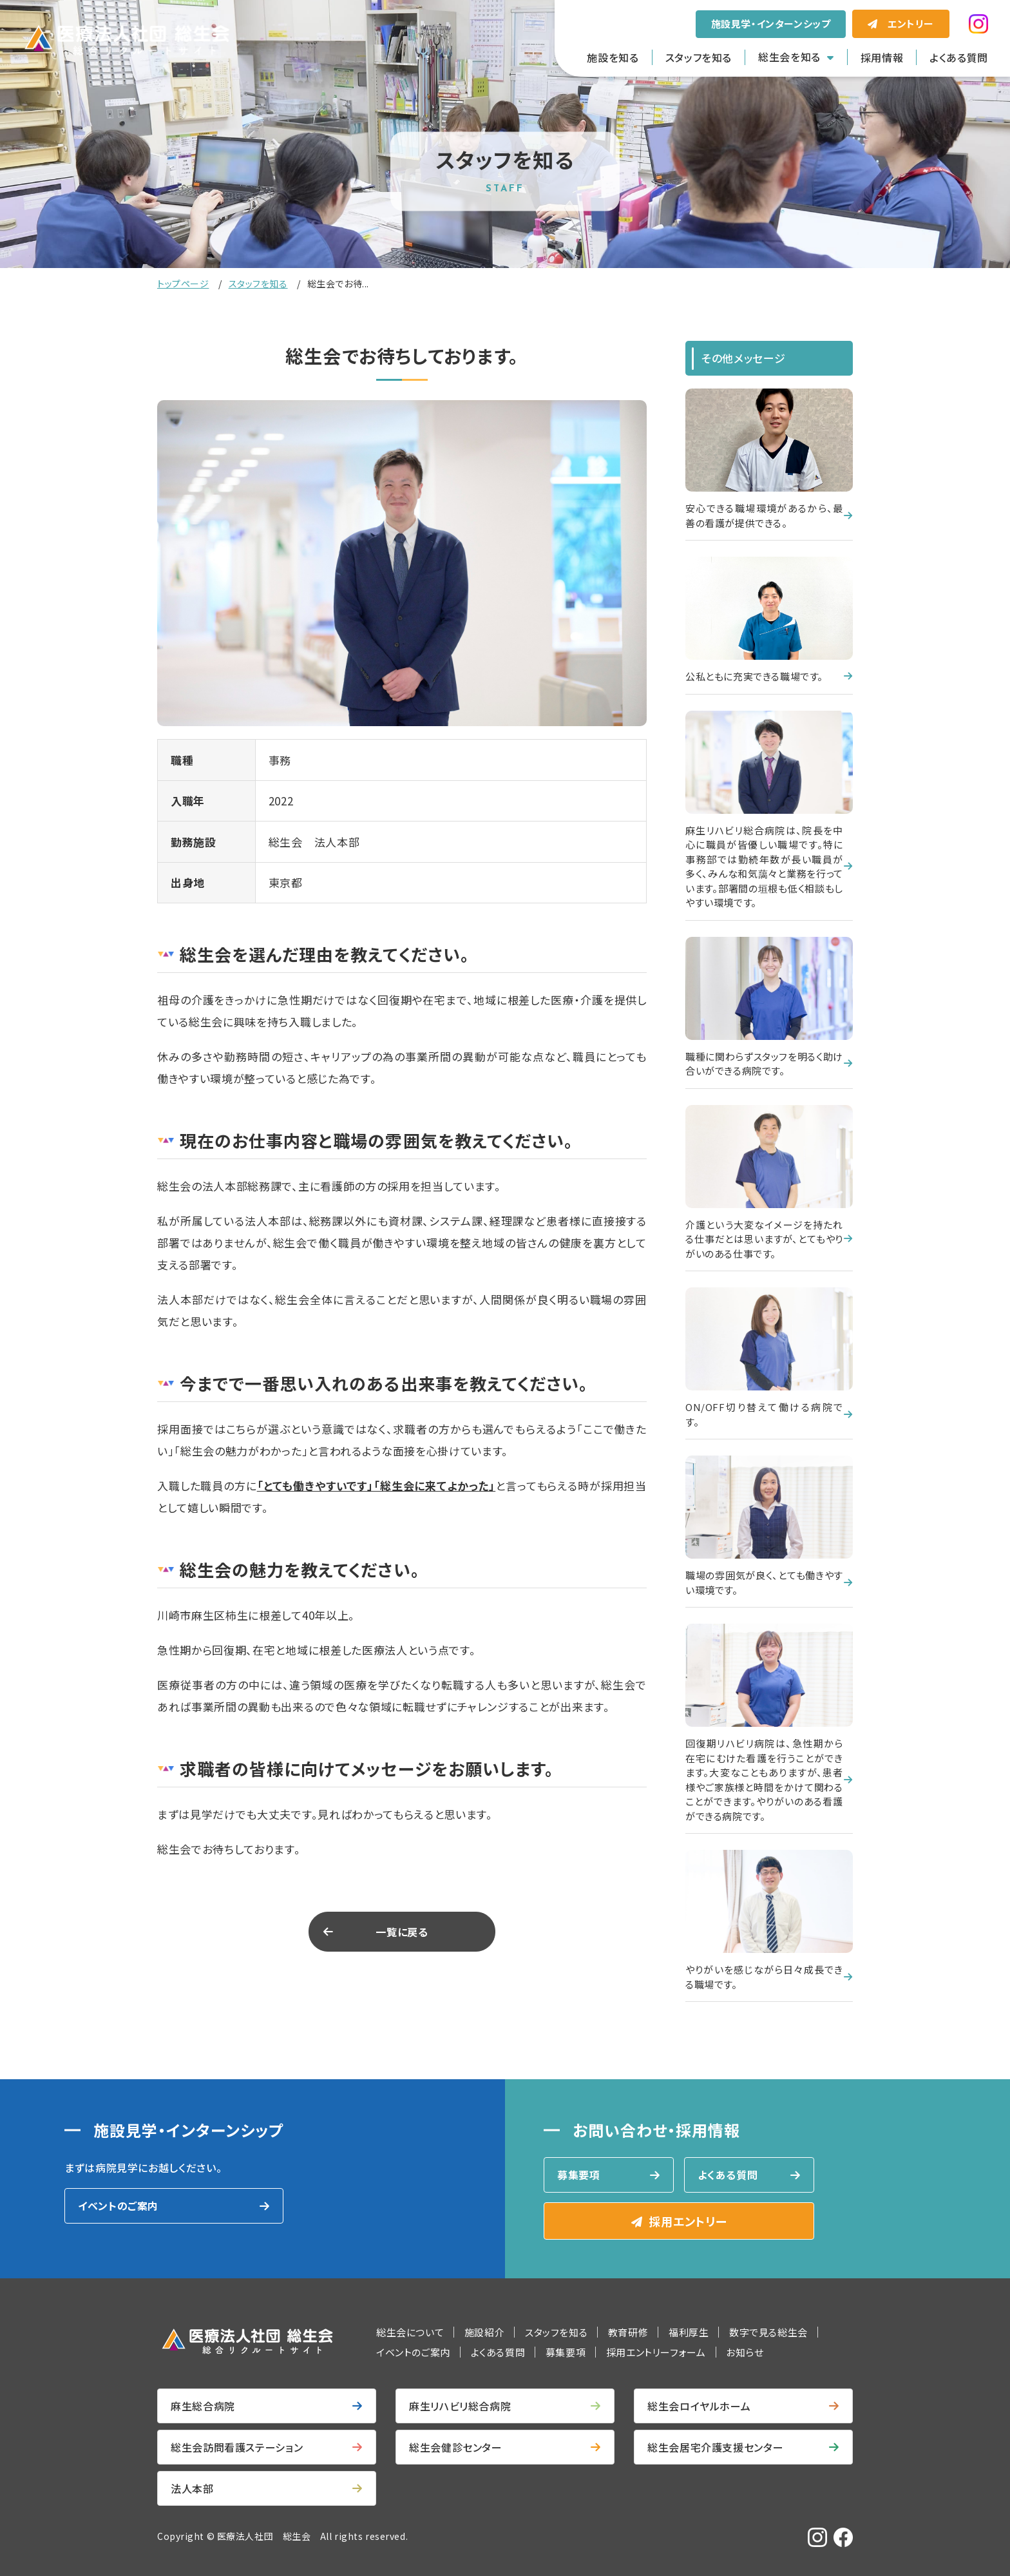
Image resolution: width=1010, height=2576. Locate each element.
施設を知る (612, 57)
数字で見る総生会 (768, 2332)
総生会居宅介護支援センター (715, 2447)
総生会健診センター (455, 2447)
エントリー (911, 23)
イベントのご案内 (118, 2205)
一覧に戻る (402, 1931)
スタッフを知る (698, 57)
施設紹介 (484, 2332)
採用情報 (882, 57)
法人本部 (192, 2488)
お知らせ (744, 2352)
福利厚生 (689, 2332)
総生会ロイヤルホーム (698, 2406)
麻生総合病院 (203, 2406)
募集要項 (578, 2174)
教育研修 (628, 2332)
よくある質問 (958, 57)
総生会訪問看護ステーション (237, 2447)
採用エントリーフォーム (656, 2352)
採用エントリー (688, 2221)
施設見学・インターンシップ (771, 23)
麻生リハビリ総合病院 (460, 2406)
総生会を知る (789, 56)
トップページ (183, 283)
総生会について (410, 2332)
